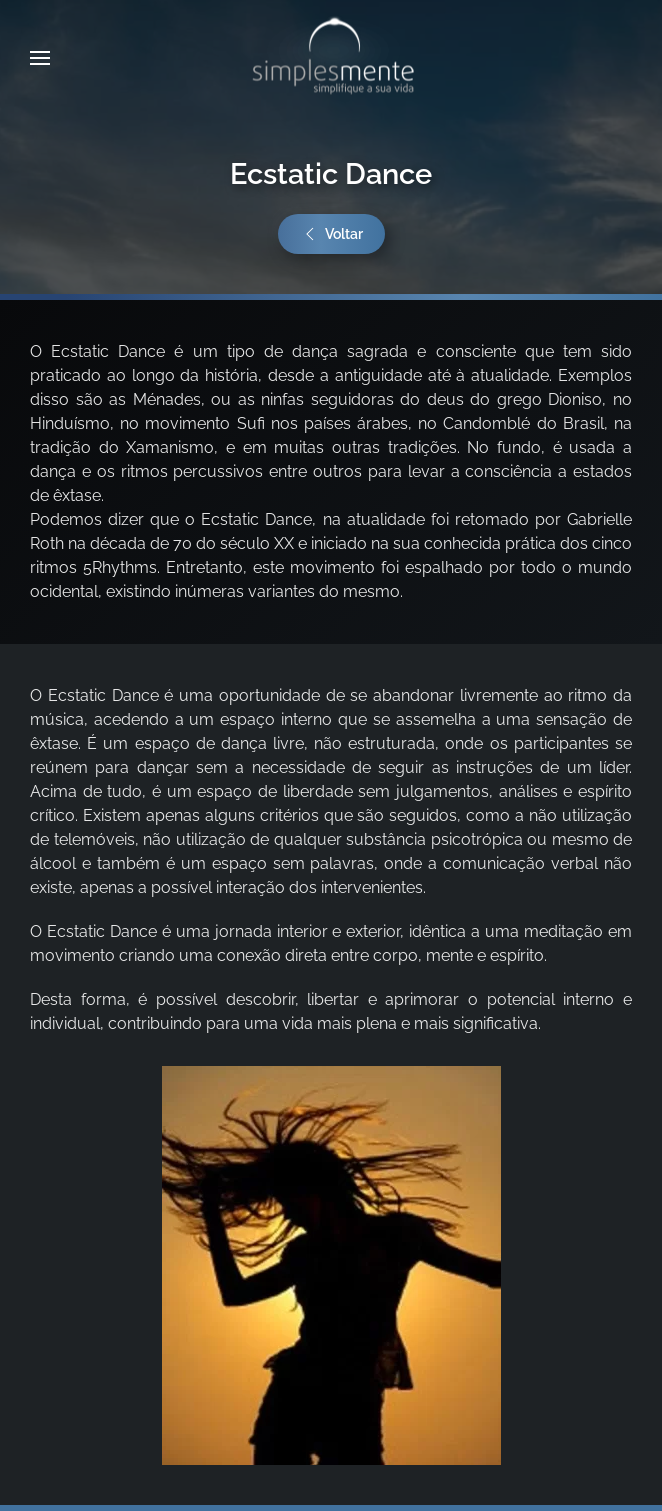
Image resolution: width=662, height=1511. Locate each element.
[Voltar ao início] (331, 57)
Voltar (331, 234)
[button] (40, 57)
